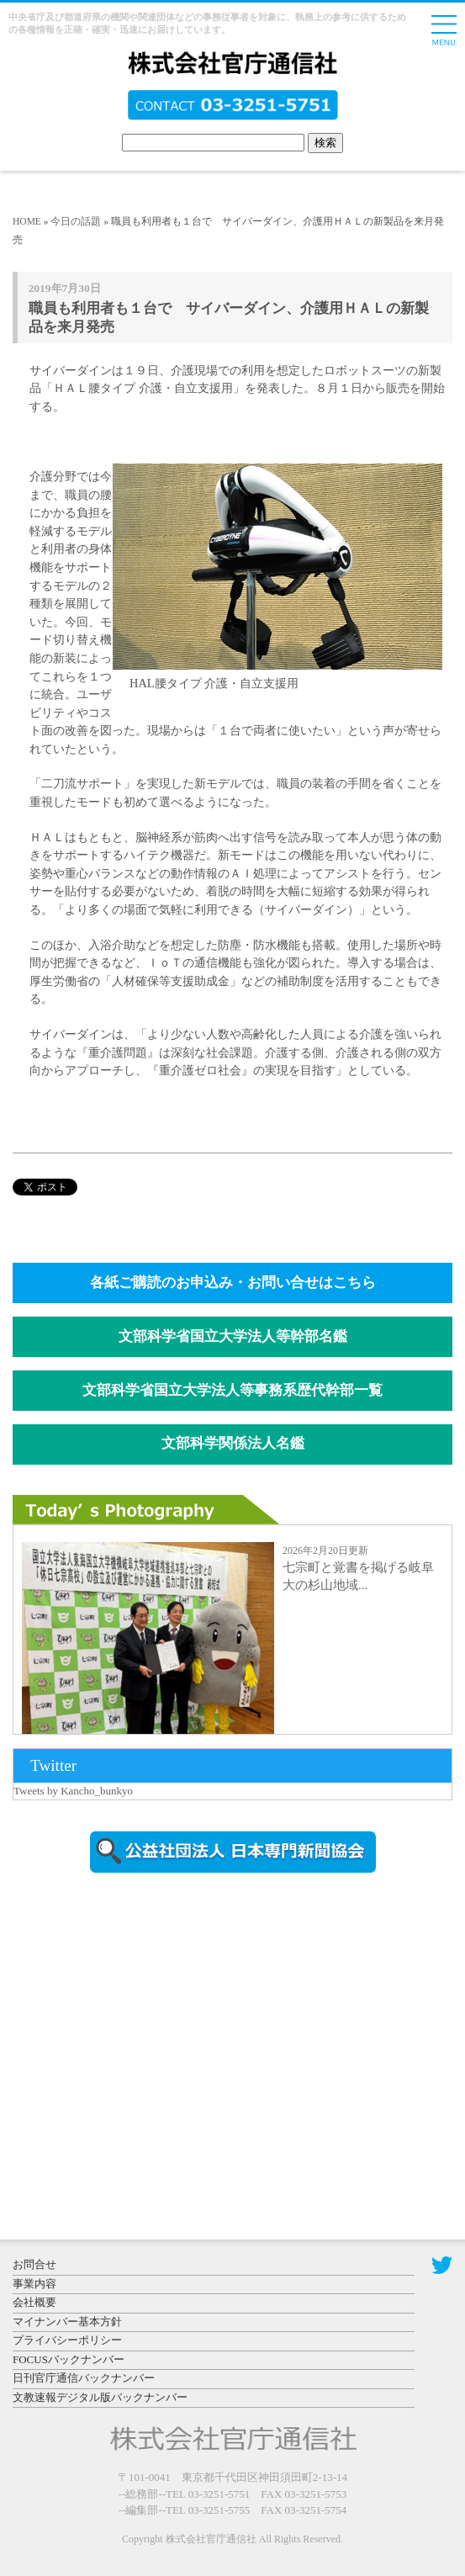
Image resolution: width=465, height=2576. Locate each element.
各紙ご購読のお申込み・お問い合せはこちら (233, 1283)
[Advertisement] (156, 2029)
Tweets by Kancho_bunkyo (73, 1790)
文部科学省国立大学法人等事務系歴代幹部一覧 (232, 1390)
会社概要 (34, 2302)
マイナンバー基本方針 (67, 2321)
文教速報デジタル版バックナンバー (100, 2397)
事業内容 (34, 2283)
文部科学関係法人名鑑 (232, 1443)
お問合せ (34, 2264)
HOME (27, 221)
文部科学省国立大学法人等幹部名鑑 (233, 1336)
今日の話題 (75, 221)
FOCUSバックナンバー (68, 2359)
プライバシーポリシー (67, 2340)
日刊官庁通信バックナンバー (84, 2378)
